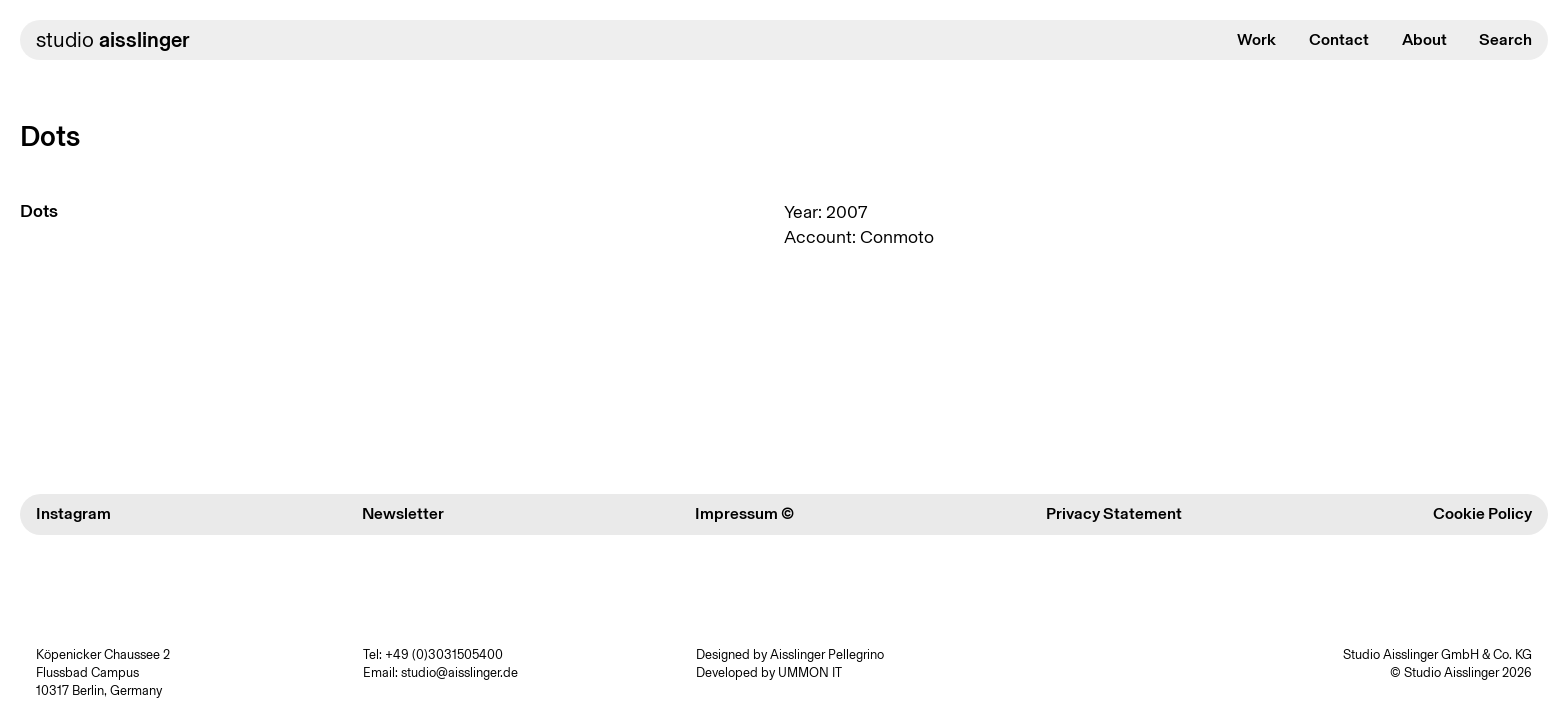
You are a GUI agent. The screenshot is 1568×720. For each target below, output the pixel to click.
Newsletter (403, 513)
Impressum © (744, 513)
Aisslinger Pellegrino (827, 654)
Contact (1339, 39)
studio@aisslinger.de (459, 672)
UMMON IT (810, 672)
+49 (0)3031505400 (444, 654)
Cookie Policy (1482, 513)
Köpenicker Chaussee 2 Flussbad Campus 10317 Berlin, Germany (103, 673)
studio (113, 39)
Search (1505, 39)
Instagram (73, 513)
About (1424, 39)
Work (1256, 39)
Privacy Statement (1114, 513)
